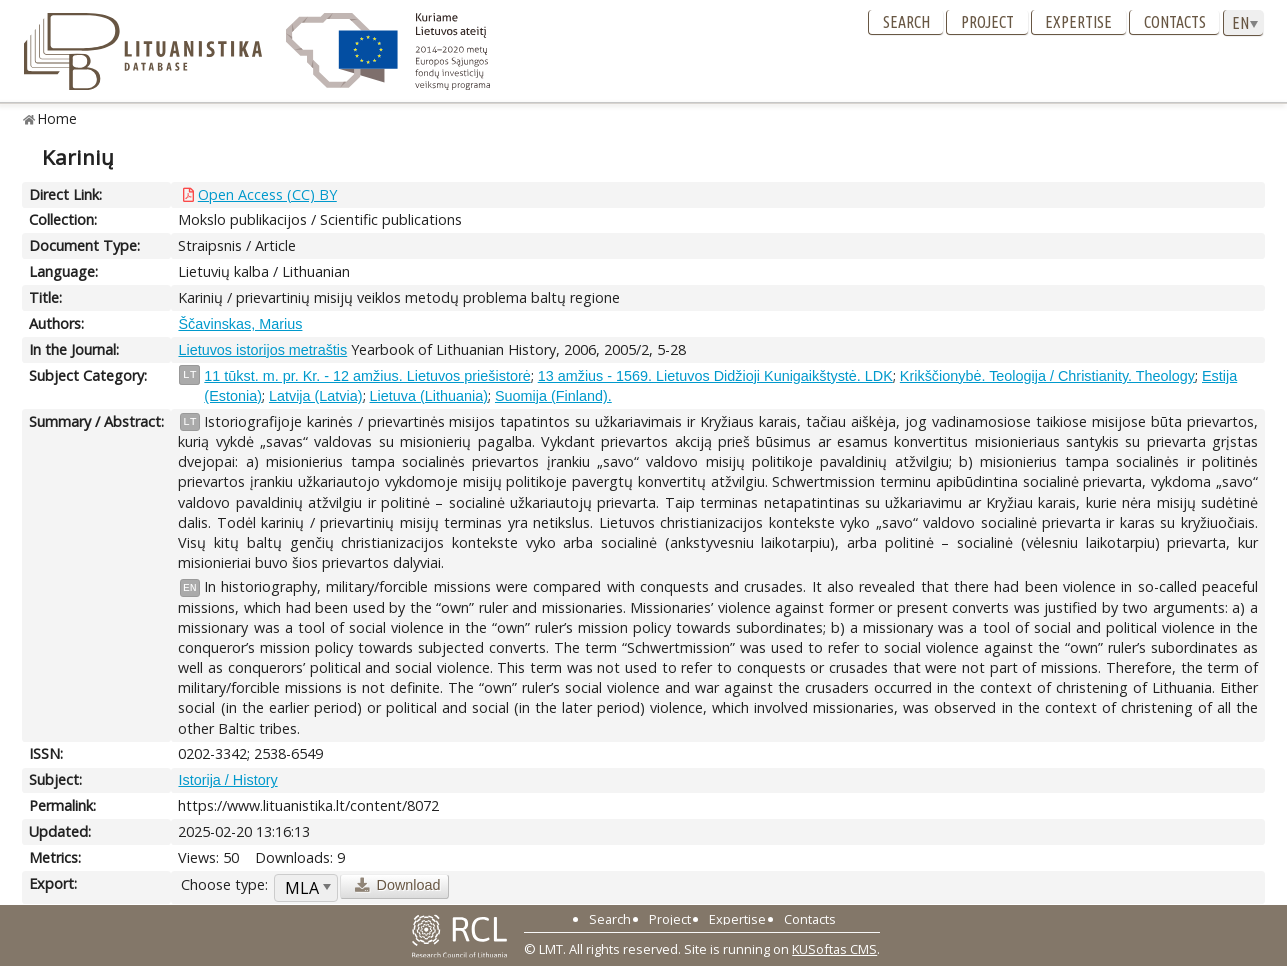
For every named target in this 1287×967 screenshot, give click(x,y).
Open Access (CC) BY (267, 194)
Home (57, 118)
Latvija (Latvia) (316, 396)
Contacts (1175, 22)
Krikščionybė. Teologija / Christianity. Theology (1047, 376)
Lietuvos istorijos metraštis (262, 350)
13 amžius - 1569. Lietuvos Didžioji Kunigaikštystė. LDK (715, 376)
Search (906, 22)
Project (987, 22)
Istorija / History (227, 780)
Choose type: (224, 884)
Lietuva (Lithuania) (429, 396)
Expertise (1078, 22)
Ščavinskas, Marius (240, 324)
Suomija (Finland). (553, 396)
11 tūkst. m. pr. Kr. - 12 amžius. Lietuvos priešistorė (367, 376)
